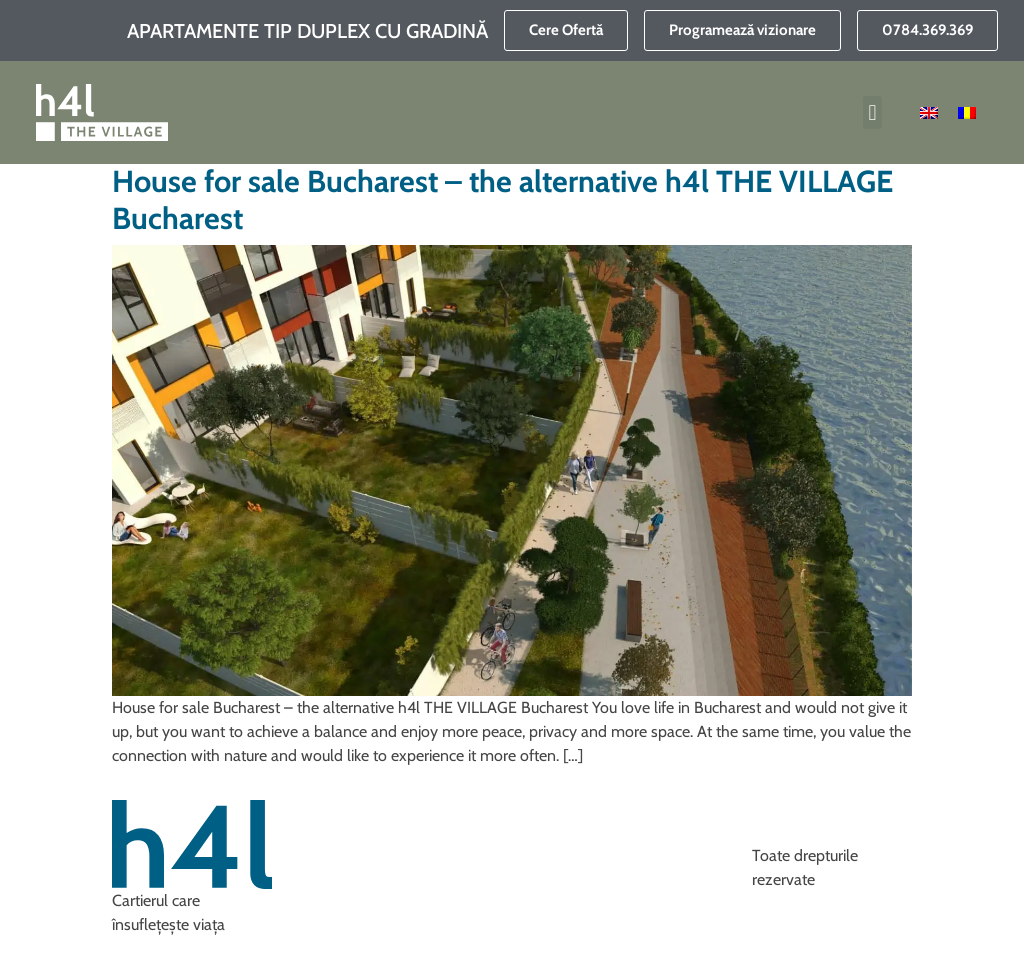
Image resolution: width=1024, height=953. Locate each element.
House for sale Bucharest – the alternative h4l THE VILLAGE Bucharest (502, 200)
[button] (872, 112)
